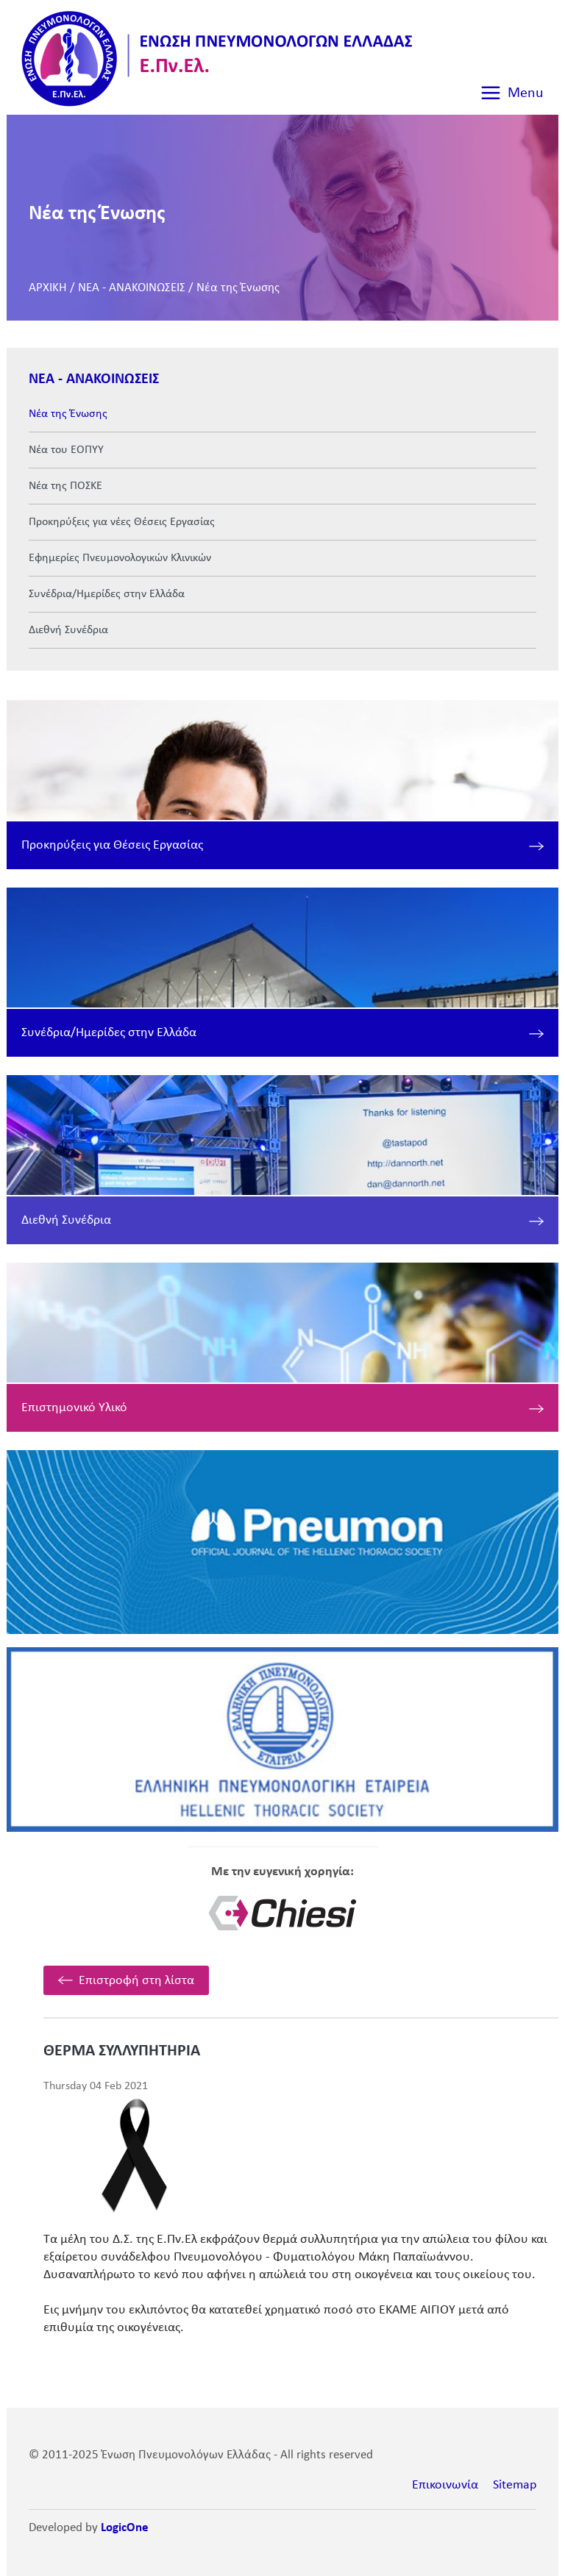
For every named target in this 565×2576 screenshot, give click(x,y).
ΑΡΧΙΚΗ (48, 288)
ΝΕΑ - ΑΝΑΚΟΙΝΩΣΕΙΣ (131, 288)
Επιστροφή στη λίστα (136, 1981)
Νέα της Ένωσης (238, 288)
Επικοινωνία (445, 2485)
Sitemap (514, 2485)
